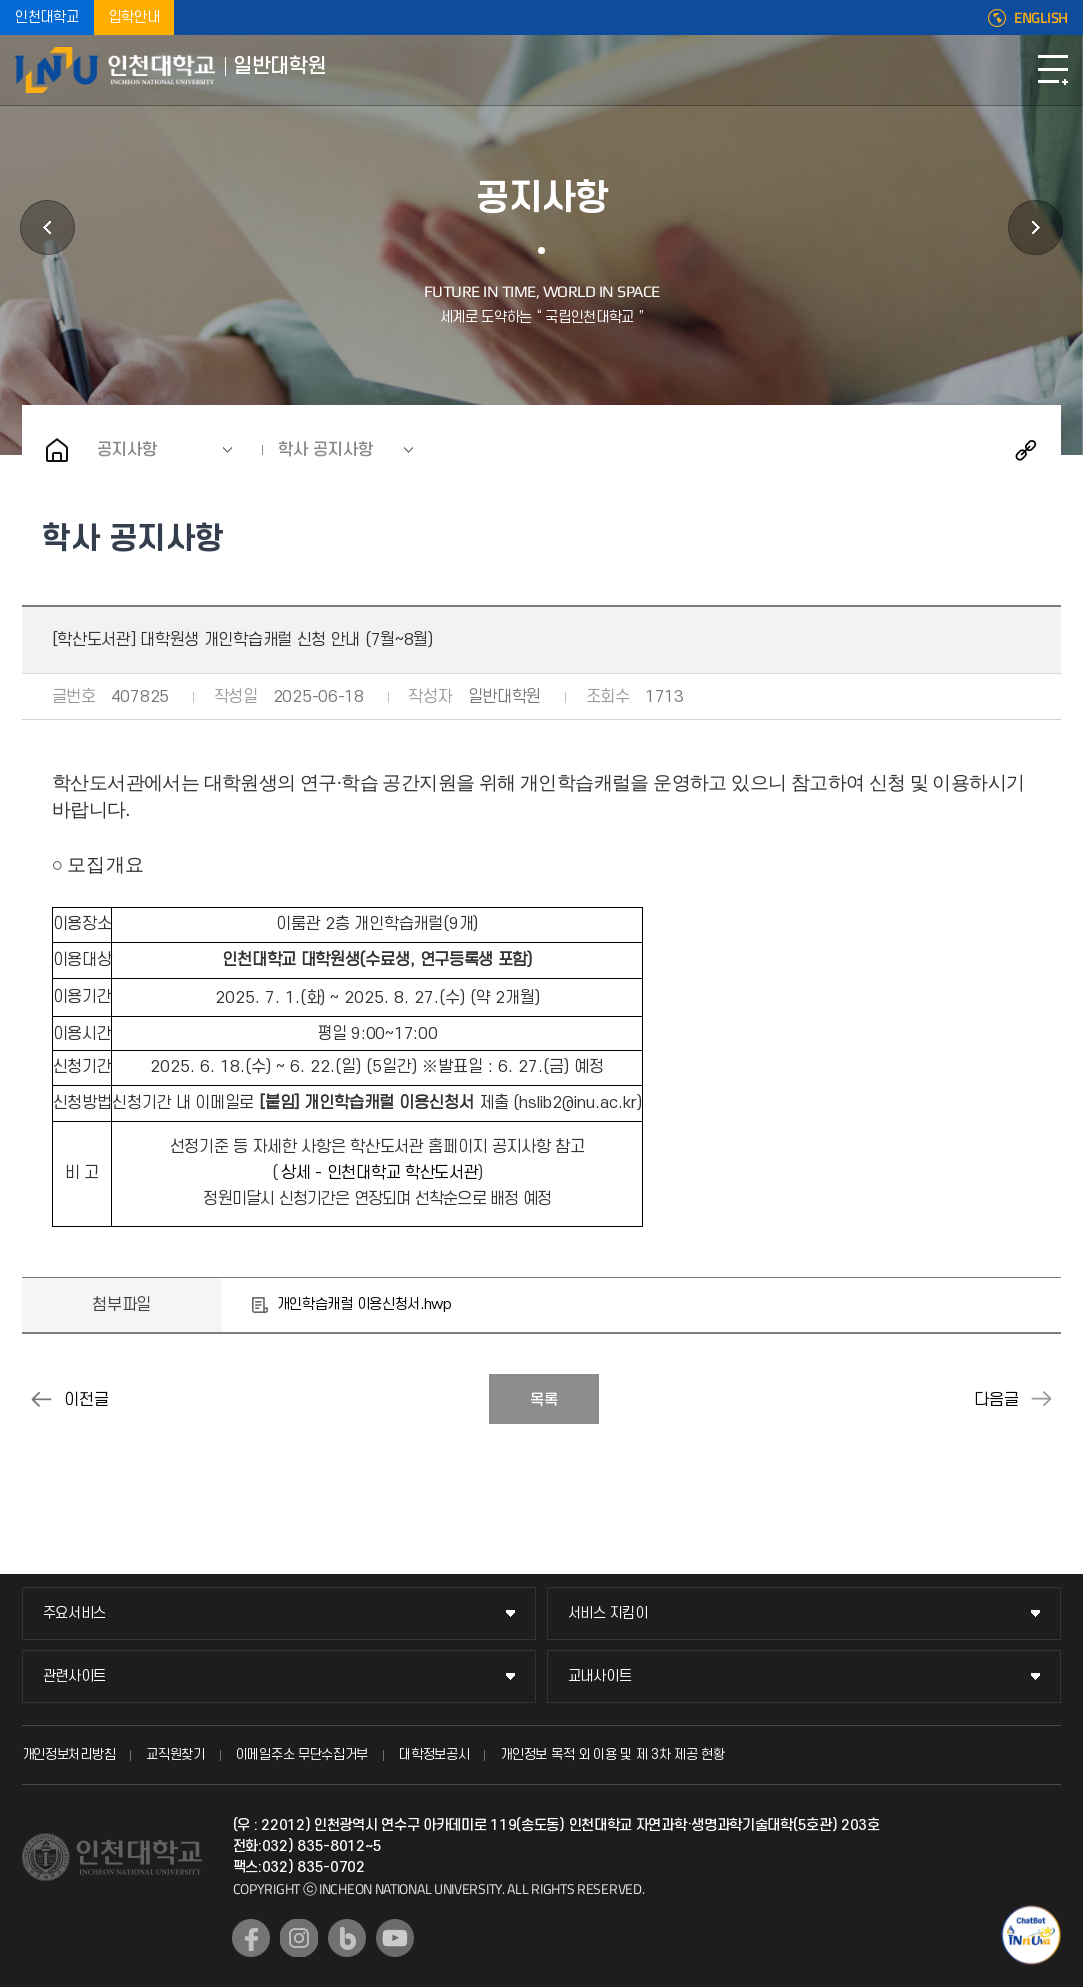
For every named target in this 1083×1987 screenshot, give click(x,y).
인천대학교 (47, 17)
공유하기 (1026, 450)
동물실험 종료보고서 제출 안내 (42, 1399)
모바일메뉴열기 (1053, 70)
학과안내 (47, 227)
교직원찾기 (175, 1754)
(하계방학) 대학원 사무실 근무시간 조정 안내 (1041, 1399)
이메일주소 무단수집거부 (302, 1754)
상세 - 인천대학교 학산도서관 (379, 1173)
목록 (544, 1400)
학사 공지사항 (325, 450)
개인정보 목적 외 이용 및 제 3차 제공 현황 (612, 1754)
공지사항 (127, 450)
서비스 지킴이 (608, 1613)
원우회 (1035, 227)
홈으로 (57, 450)
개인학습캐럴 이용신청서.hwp (364, 1304)
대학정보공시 (434, 1754)
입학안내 (134, 17)
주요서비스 (75, 1613)
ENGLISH (1041, 18)
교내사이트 (600, 1676)
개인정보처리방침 (69, 1754)
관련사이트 (75, 1676)
